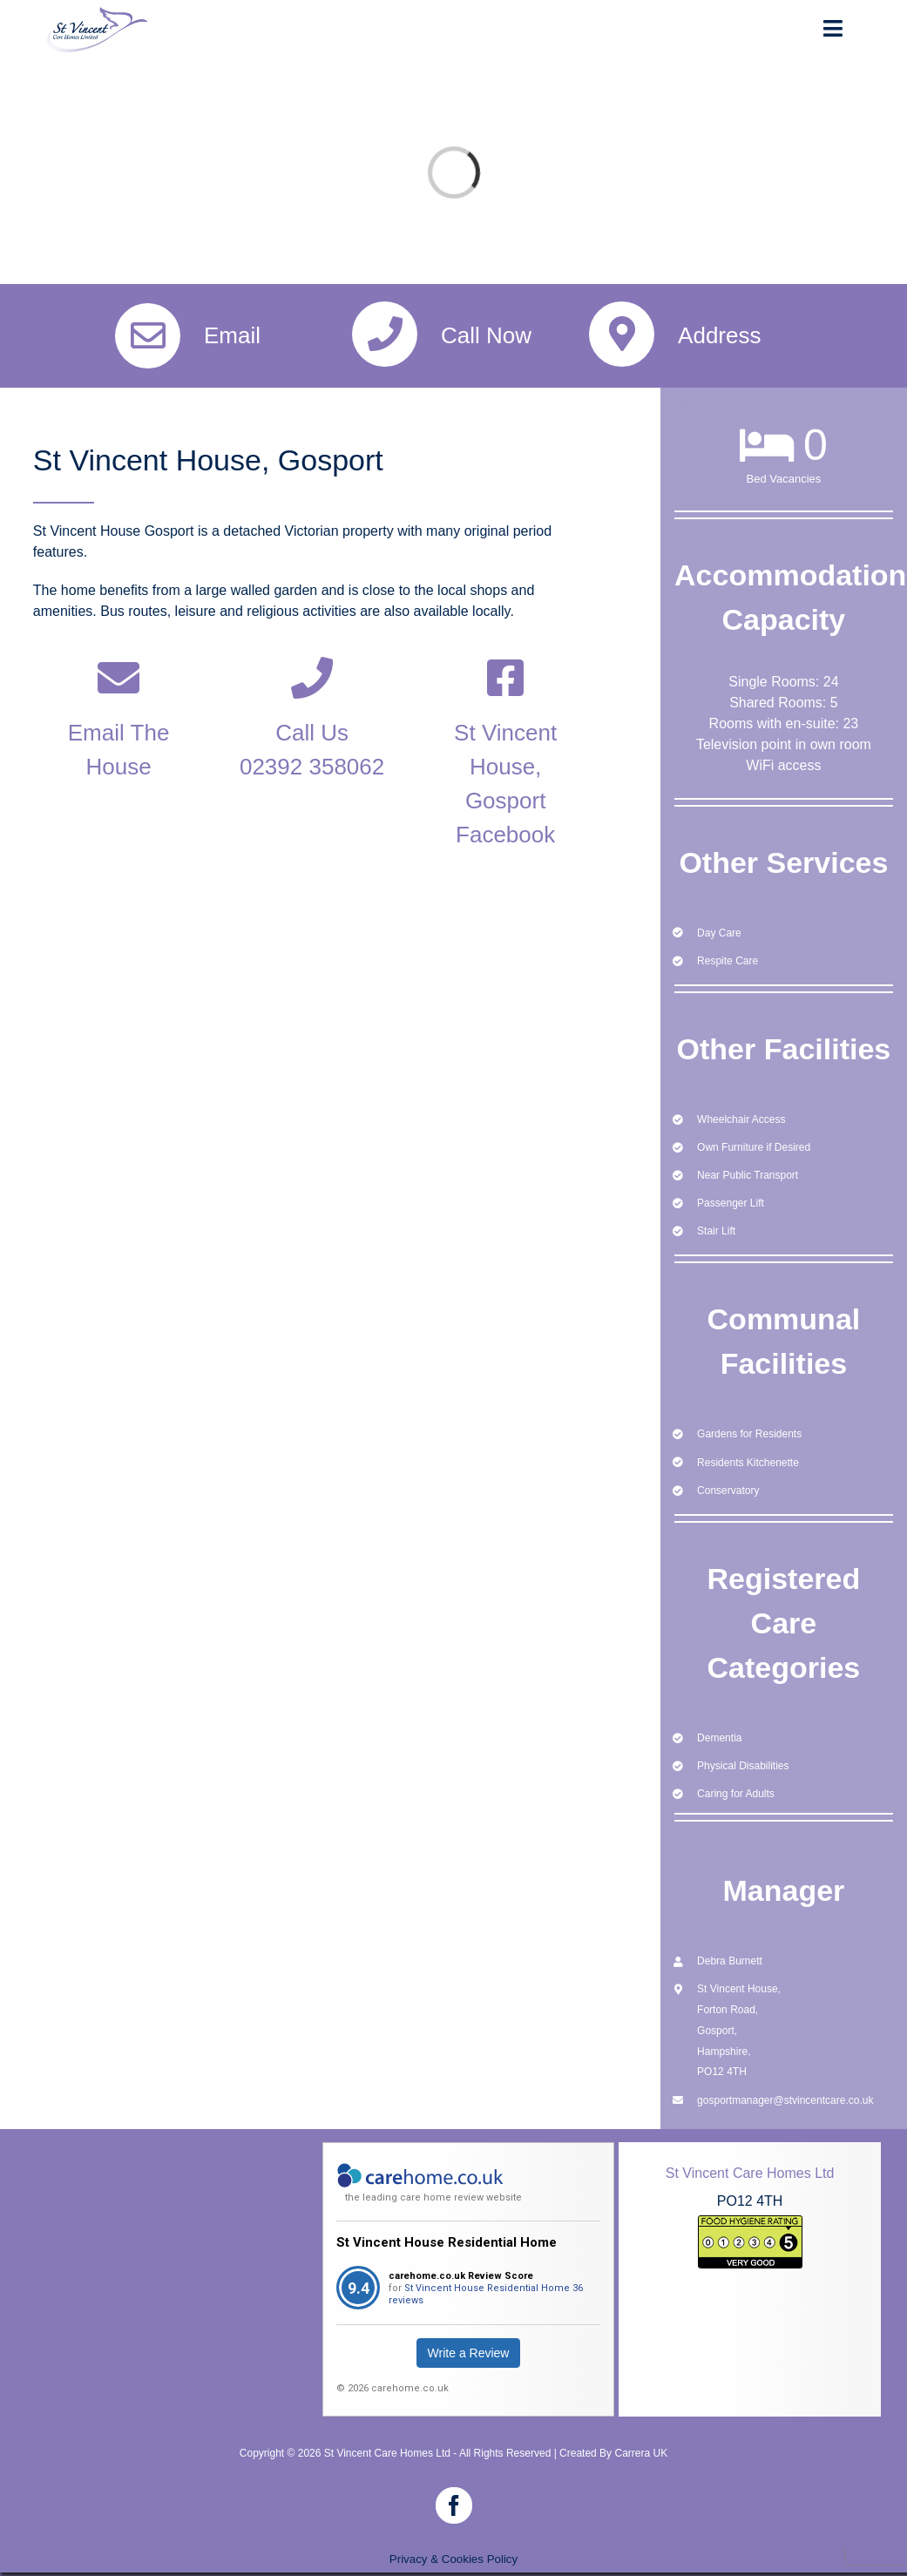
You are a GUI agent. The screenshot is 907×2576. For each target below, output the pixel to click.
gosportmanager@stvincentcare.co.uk (785, 2100)
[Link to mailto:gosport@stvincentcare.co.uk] (118, 678)
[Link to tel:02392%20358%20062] (312, 678)
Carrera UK (640, 2453)
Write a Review (469, 2353)
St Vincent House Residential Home (446, 2242)
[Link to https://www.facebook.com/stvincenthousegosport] (505, 678)
